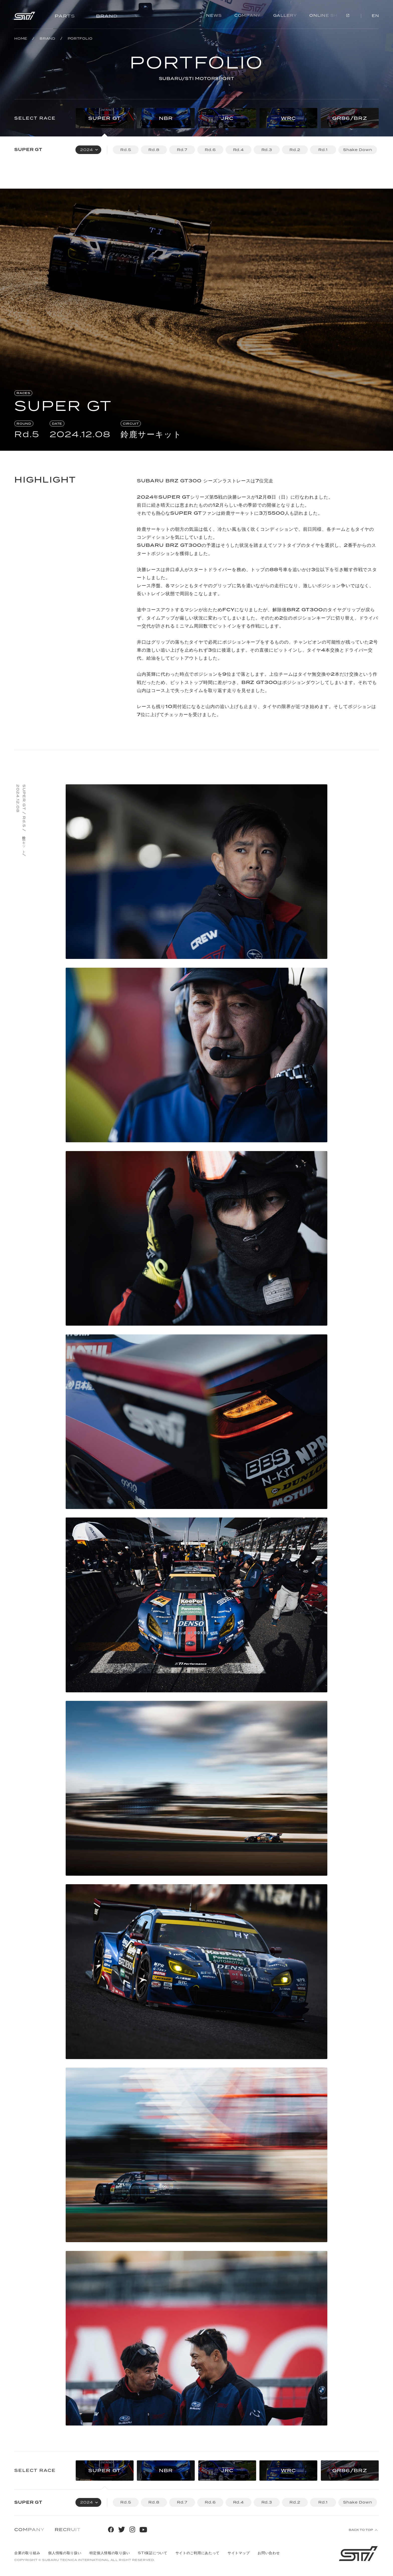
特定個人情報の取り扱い (109, 2552)
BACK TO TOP (361, 2530)
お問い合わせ (269, 2552)
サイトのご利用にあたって (197, 2552)
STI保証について (152, 2552)
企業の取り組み (27, 2552)
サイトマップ (239, 2552)
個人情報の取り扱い (64, 2552)
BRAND (47, 38)
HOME (20, 38)
